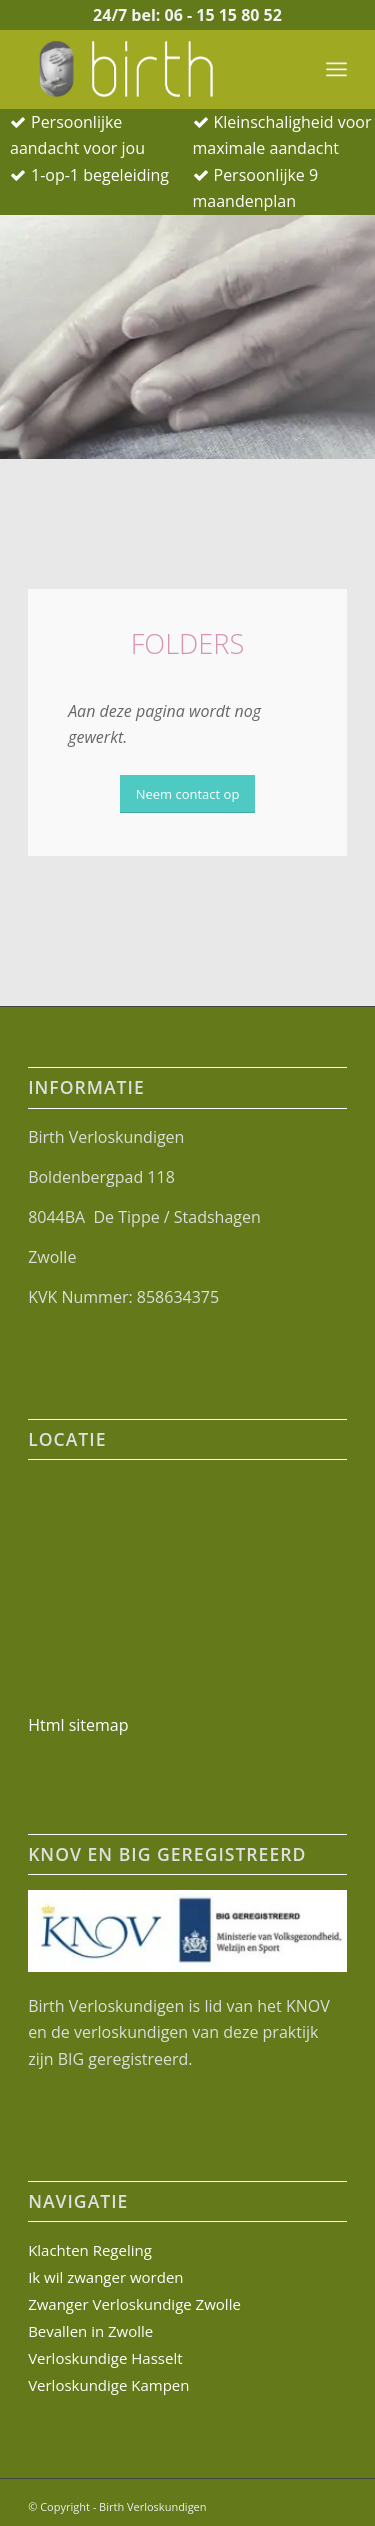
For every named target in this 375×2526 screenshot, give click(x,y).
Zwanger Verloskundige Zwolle (134, 2304)
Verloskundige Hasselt (105, 2358)
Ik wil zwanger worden (105, 2277)
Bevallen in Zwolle (90, 2331)
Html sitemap (78, 1725)
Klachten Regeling (90, 2250)
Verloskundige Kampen (108, 2385)
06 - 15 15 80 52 (222, 15)
